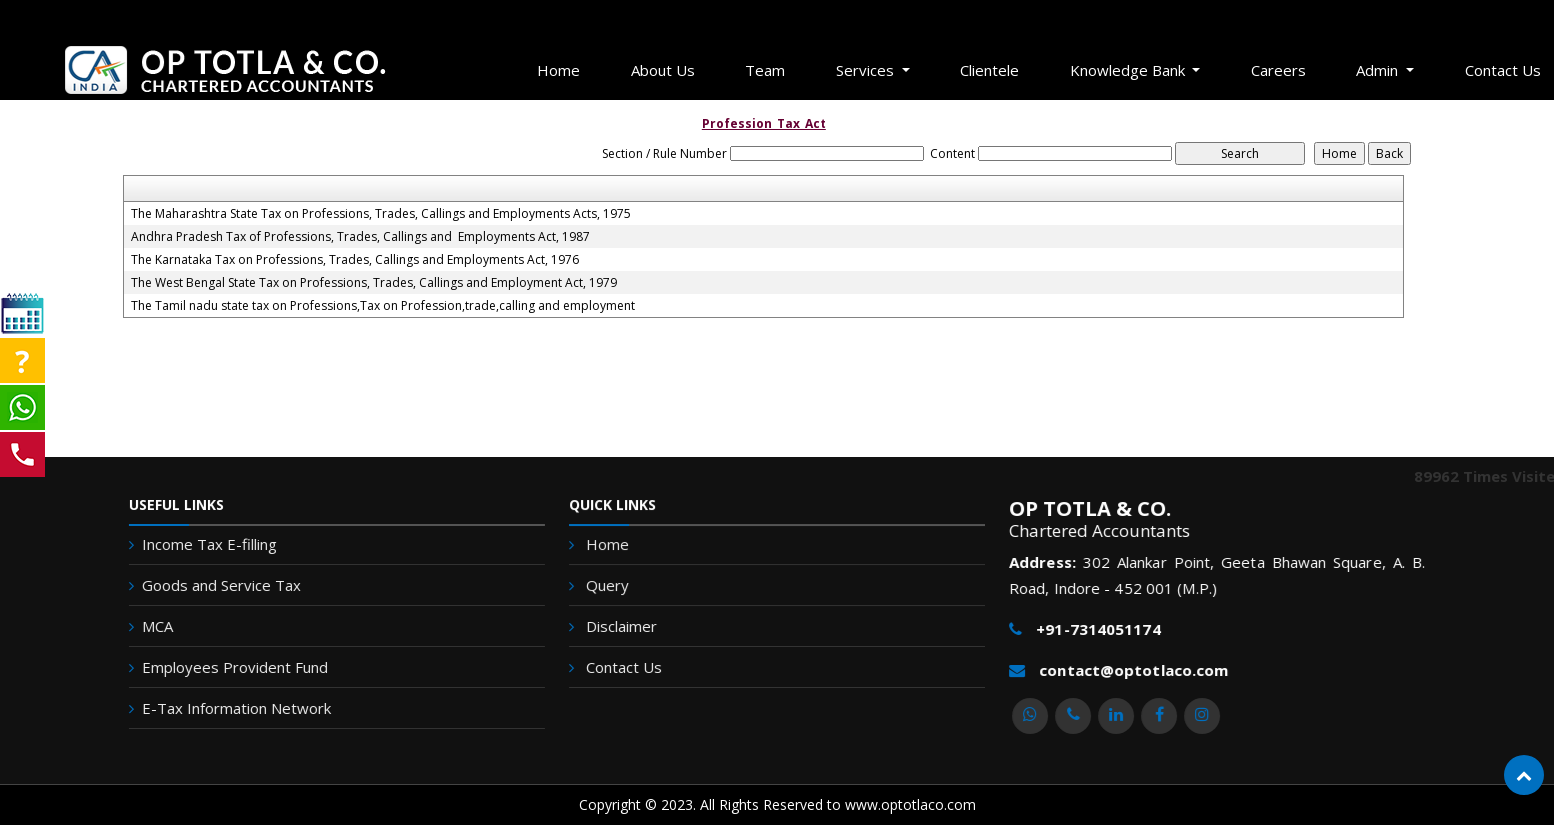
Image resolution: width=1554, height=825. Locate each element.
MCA (131, 626)
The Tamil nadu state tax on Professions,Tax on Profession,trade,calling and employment (383, 306)
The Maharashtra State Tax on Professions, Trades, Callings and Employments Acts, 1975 (381, 214)
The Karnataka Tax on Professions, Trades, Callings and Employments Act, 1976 (355, 260)
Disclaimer (628, 625)
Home (558, 70)
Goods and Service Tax (195, 585)
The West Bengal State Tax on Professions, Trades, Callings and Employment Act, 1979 (374, 283)
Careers (1278, 70)
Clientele (989, 70)
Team (765, 70)
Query (614, 585)
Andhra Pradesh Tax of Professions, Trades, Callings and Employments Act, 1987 (360, 237)
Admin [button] (1379, 70)
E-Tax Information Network (210, 708)
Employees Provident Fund (209, 667)
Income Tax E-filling (183, 544)
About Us (663, 70)
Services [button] (867, 70)
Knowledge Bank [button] (1129, 70)
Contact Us (630, 664)
